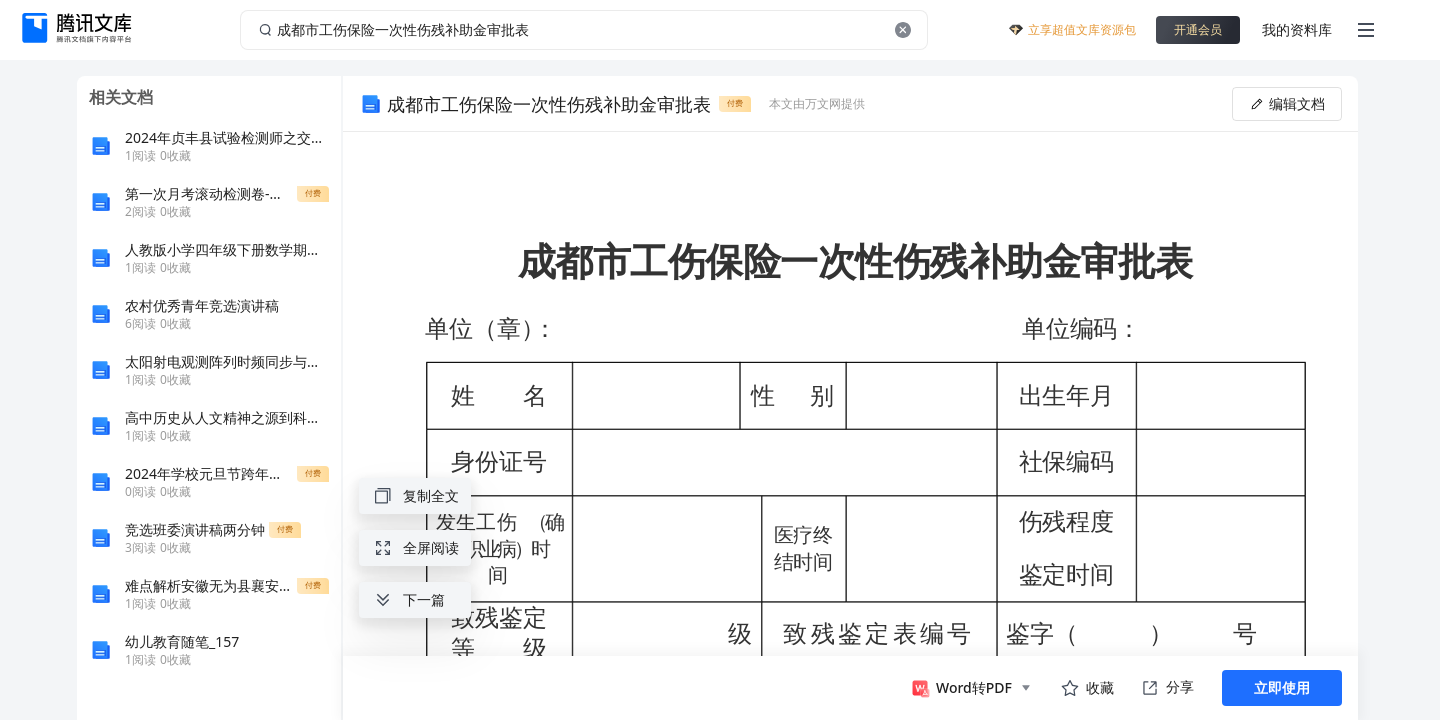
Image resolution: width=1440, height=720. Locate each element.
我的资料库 (1297, 29)
